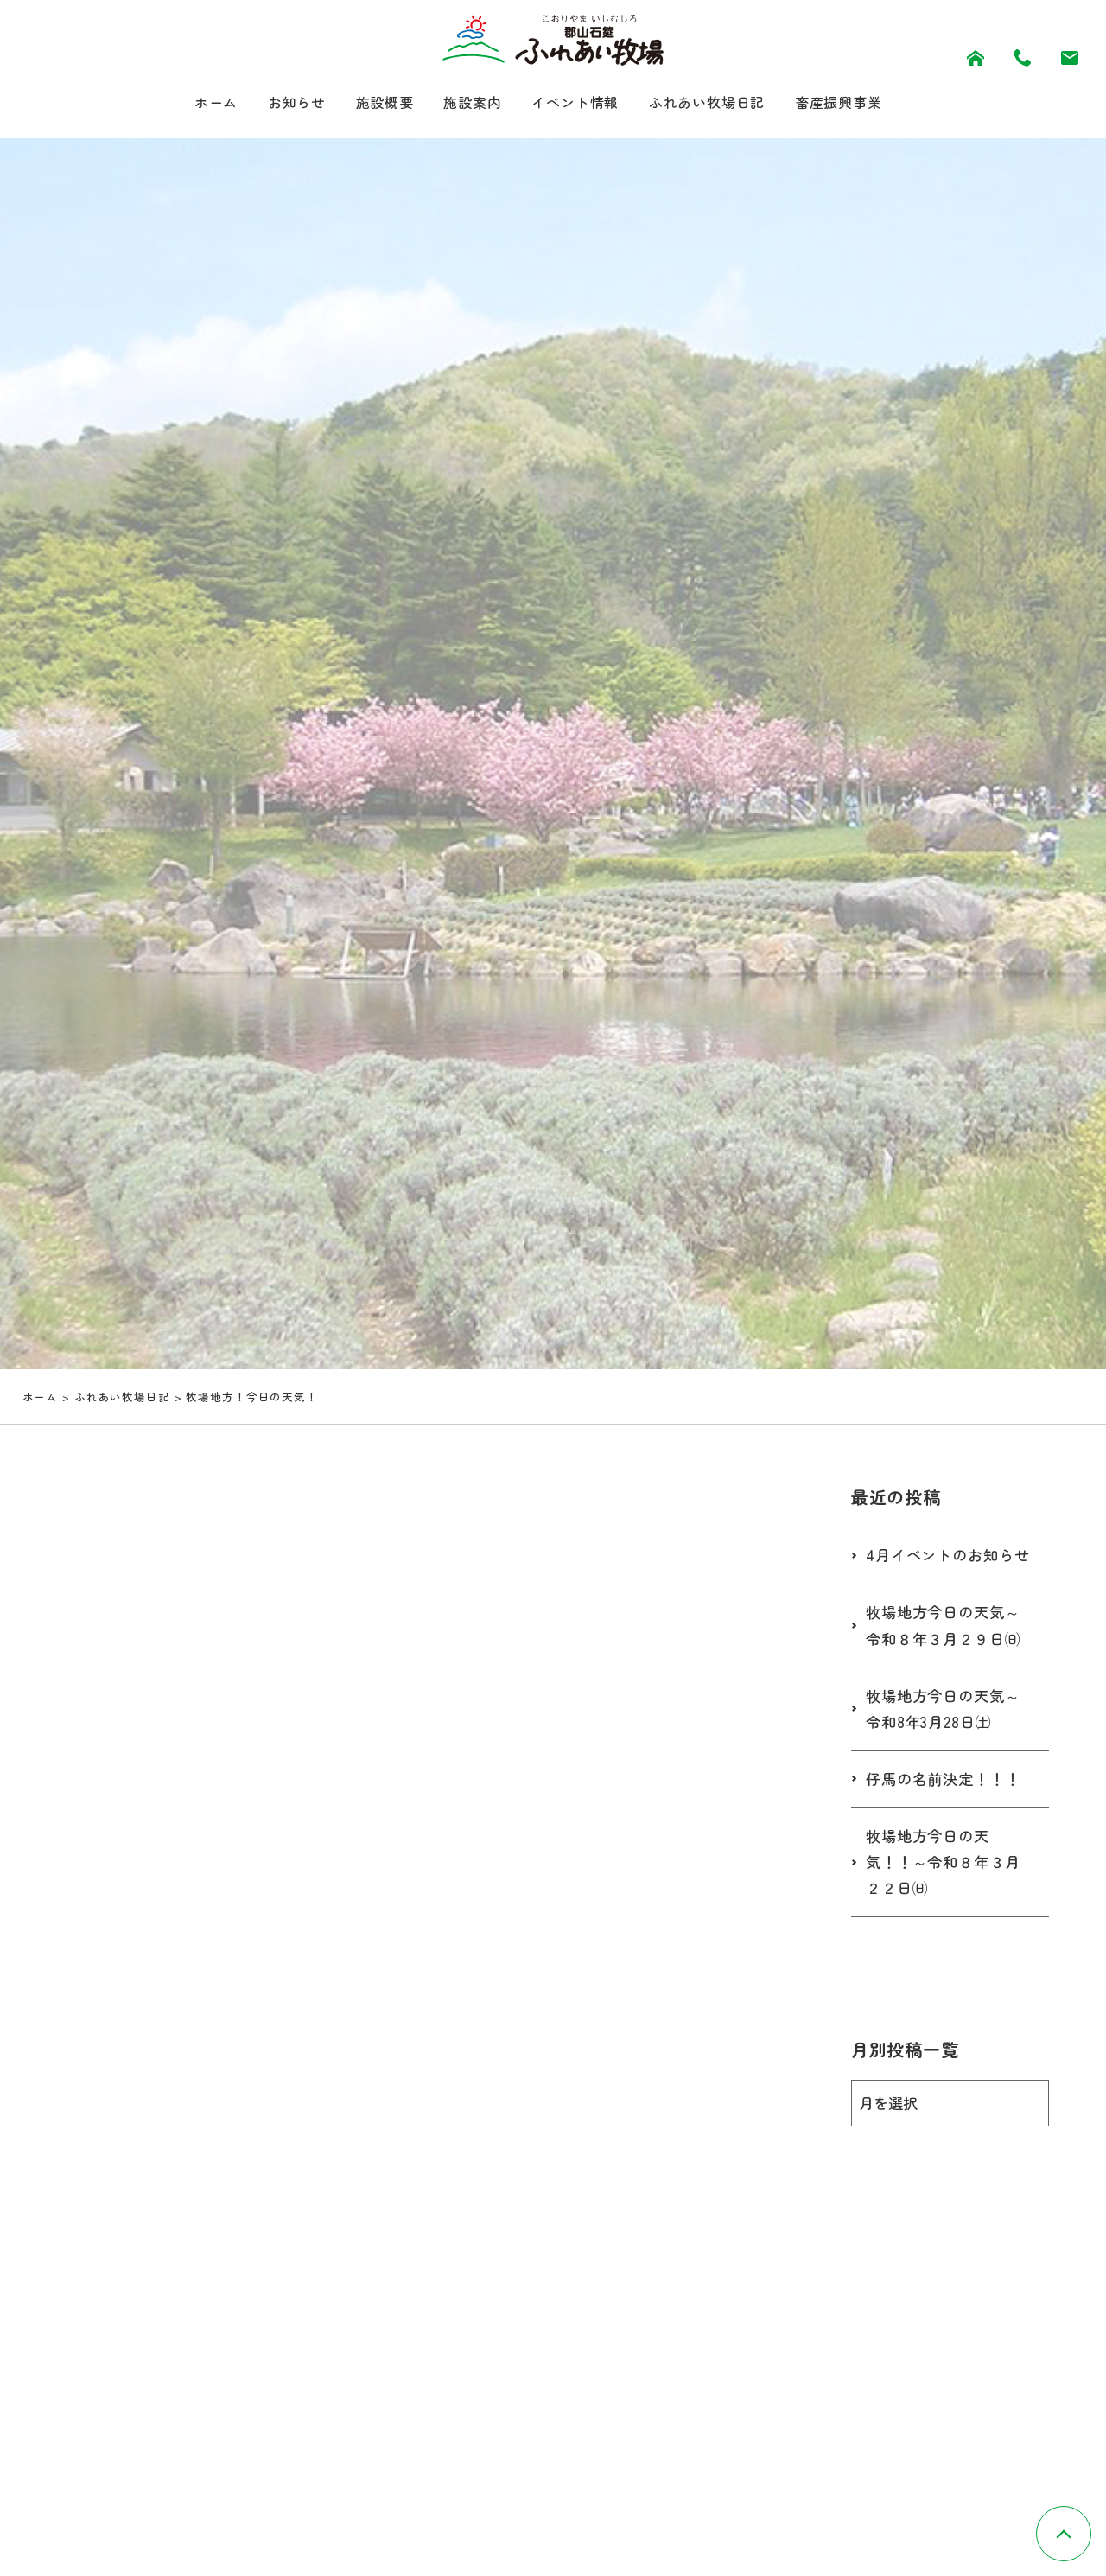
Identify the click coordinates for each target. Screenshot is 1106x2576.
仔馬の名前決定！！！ (947, 1813)
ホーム (186, 103)
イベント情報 (576, 103)
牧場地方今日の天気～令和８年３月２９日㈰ (947, 1659)
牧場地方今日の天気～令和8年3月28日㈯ (947, 1742)
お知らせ (274, 103)
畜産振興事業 (865, 103)
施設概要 (369, 103)
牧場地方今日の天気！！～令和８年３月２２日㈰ (947, 1897)
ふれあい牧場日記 (721, 103)
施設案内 (465, 103)
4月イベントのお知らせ (944, 1574)
